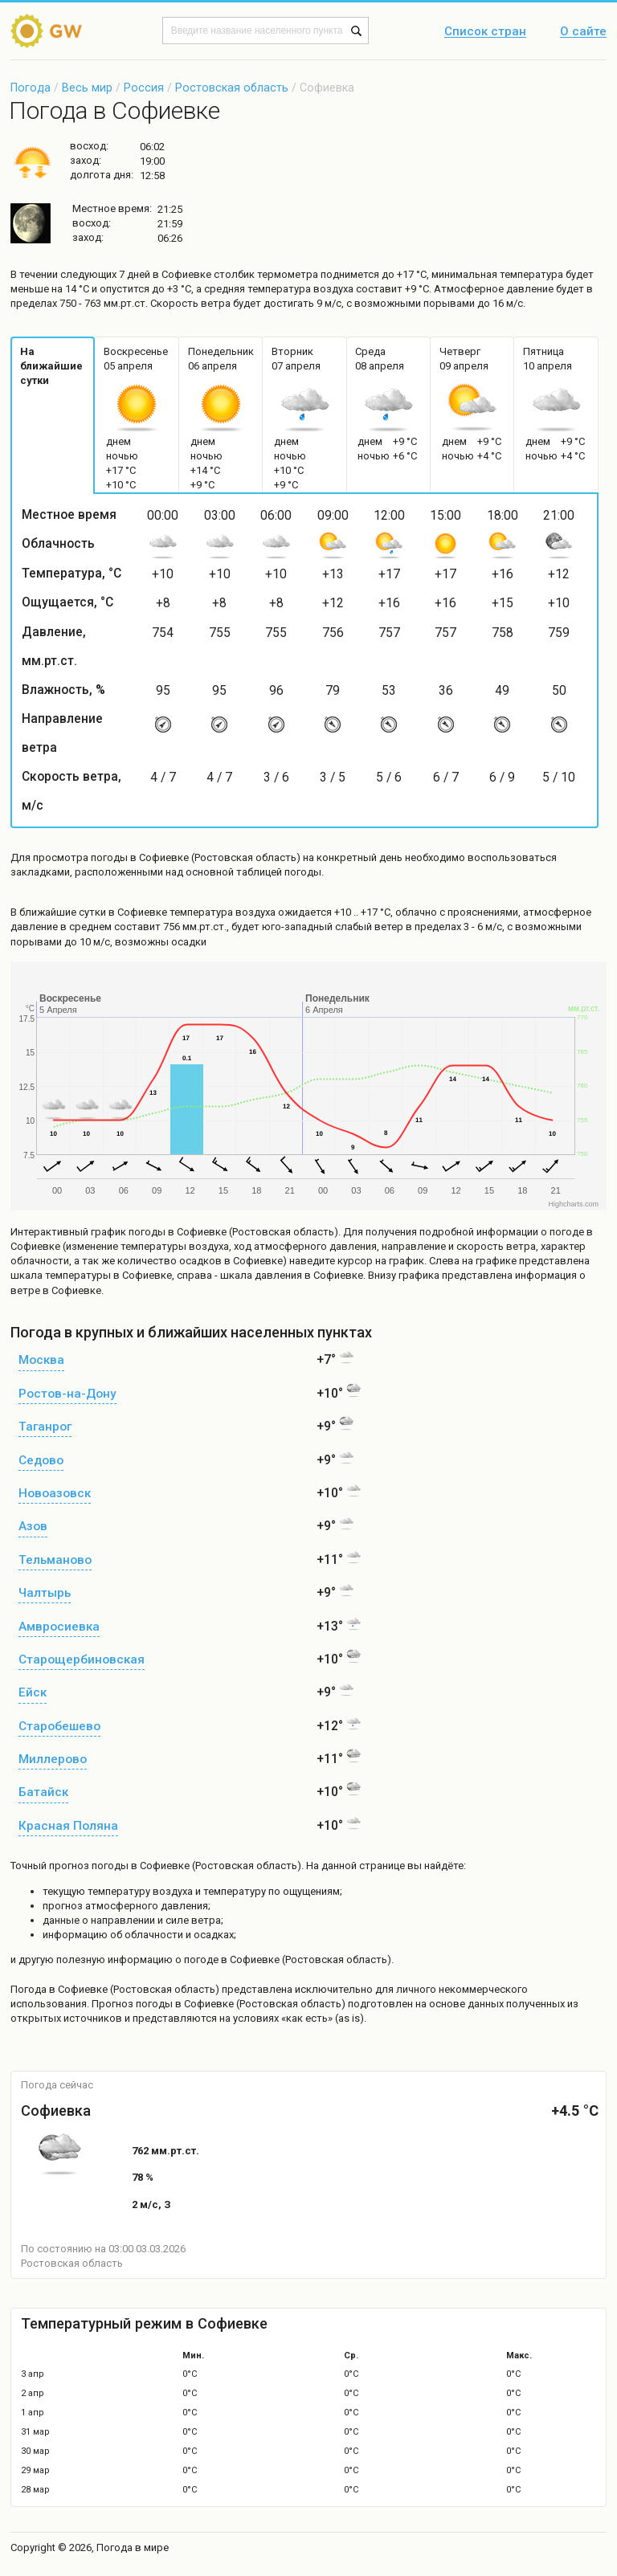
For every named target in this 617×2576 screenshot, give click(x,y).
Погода (30, 87)
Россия (144, 87)
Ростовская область (231, 87)
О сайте (583, 32)
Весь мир (87, 87)
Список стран (485, 32)
